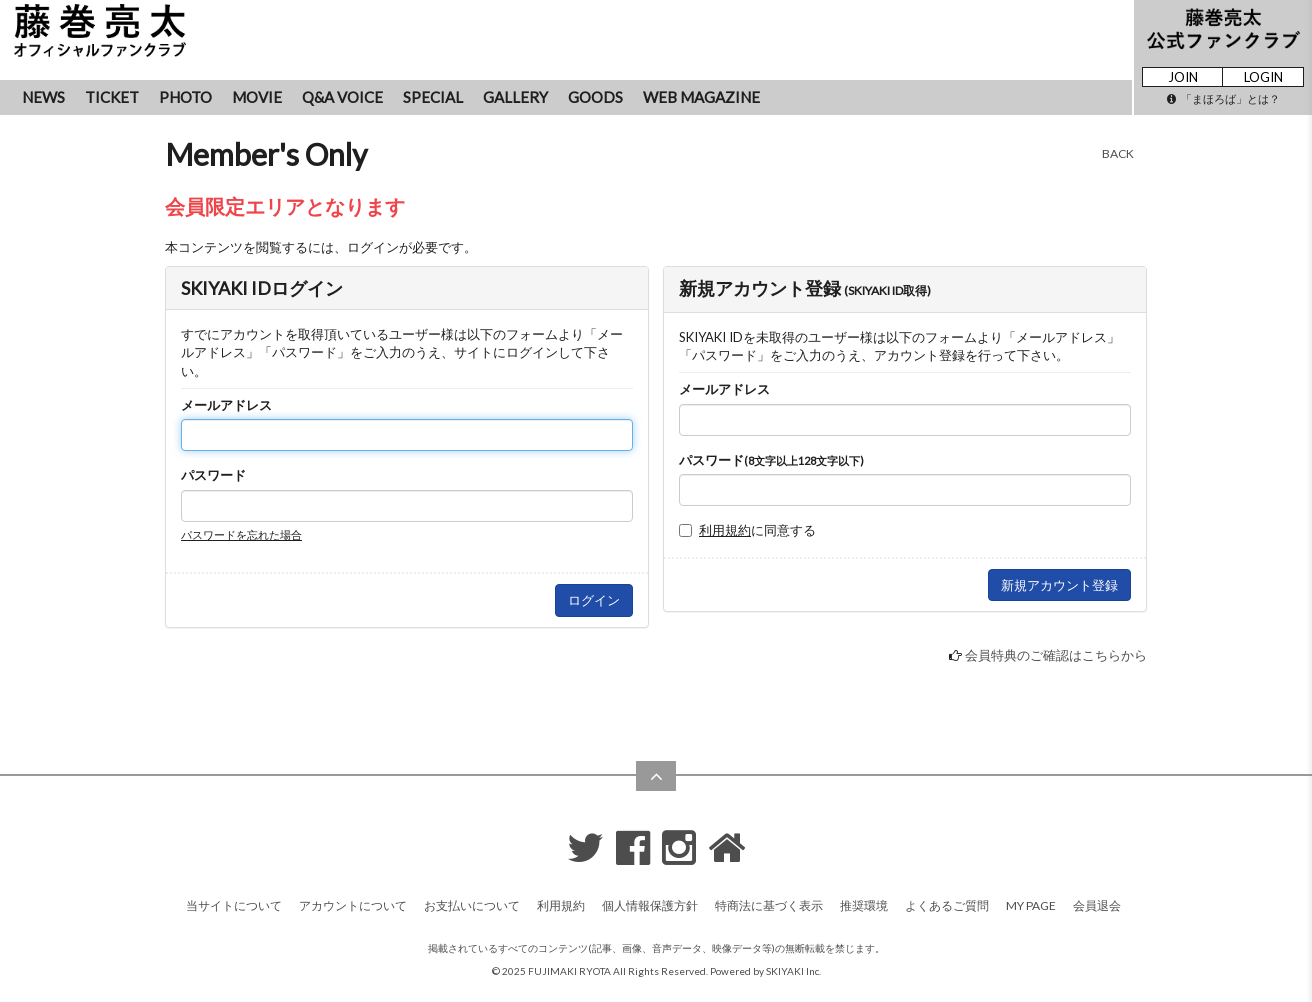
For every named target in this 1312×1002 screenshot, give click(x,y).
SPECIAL (433, 97)
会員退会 (1097, 905)
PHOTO (185, 97)
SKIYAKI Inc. (793, 971)
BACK (1118, 153)
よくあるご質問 (947, 905)
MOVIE (257, 97)
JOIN (1183, 77)
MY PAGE (1031, 905)
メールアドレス (226, 405)
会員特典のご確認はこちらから (1056, 655)
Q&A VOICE (342, 97)
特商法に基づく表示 (769, 905)
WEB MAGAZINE (701, 97)
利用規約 (725, 530)
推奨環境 (864, 905)
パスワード (213, 475)
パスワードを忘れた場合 (241, 534)
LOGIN (1263, 77)
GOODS (595, 97)
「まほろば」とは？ (1223, 98)
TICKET (112, 97)
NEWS (43, 97)
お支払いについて (472, 905)
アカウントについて (353, 905)
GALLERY (515, 97)
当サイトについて (234, 905)
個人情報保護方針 (650, 905)
